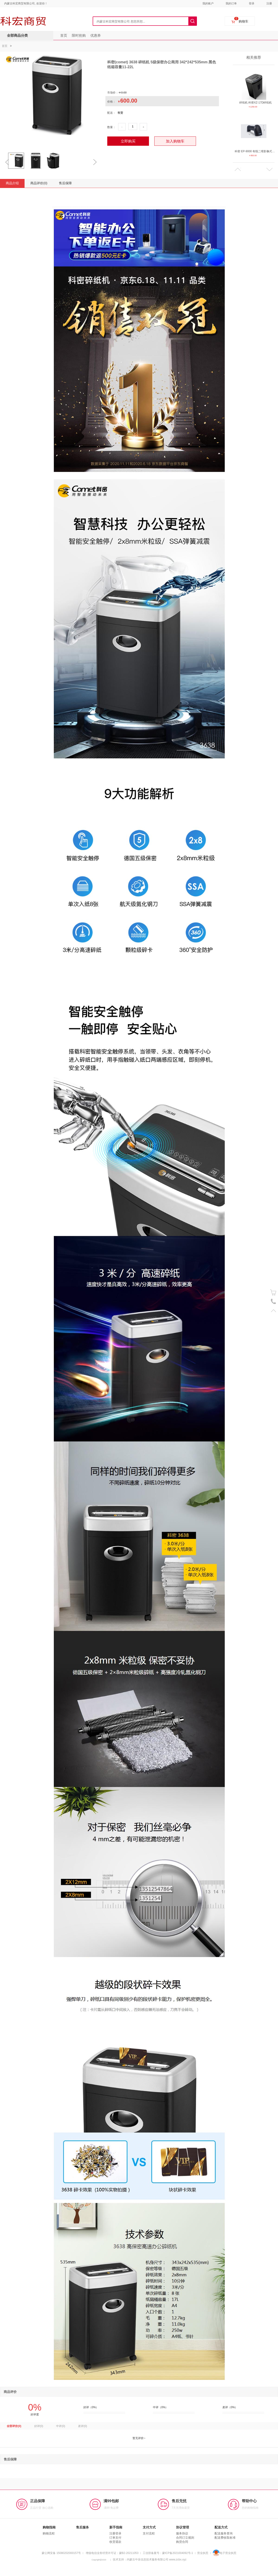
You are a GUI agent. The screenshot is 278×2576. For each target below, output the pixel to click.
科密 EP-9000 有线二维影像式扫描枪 (255, 151)
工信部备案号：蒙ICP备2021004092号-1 (168, 2553)
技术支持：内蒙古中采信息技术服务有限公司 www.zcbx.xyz (149, 2559)
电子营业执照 (224, 2553)
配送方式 (221, 2527)
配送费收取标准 (225, 2537)
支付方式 (149, 2527)
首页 (63, 35)
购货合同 (182, 2542)
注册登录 (115, 2533)
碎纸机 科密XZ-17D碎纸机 (255, 102)
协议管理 (182, 2527)
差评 (82, 2426)
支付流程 (149, 2533)
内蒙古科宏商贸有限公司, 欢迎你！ (25, 3)
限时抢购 (79, 35)
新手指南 (115, 2527)
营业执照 (202, 2553)
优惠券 (95, 35)
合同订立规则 (185, 2537)
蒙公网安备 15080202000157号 (61, 2553)
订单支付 (115, 2537)
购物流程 (49, 2533)
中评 (60, 2426)
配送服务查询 (224, 2533)
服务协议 (182, 2533)
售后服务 (82, 2527)
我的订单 (231, 3)
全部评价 (14, 2426)
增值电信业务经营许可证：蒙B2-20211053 (112, 2553)
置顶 (273, 1310)
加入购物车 (175, 141)
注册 (269, 3)
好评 (38, 2426)
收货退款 (115, 2542)
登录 (251, 3)
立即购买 (128, 141)
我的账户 (208, 3)
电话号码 (273, 1301)
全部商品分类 (17, 35)
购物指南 (49, 2527)
